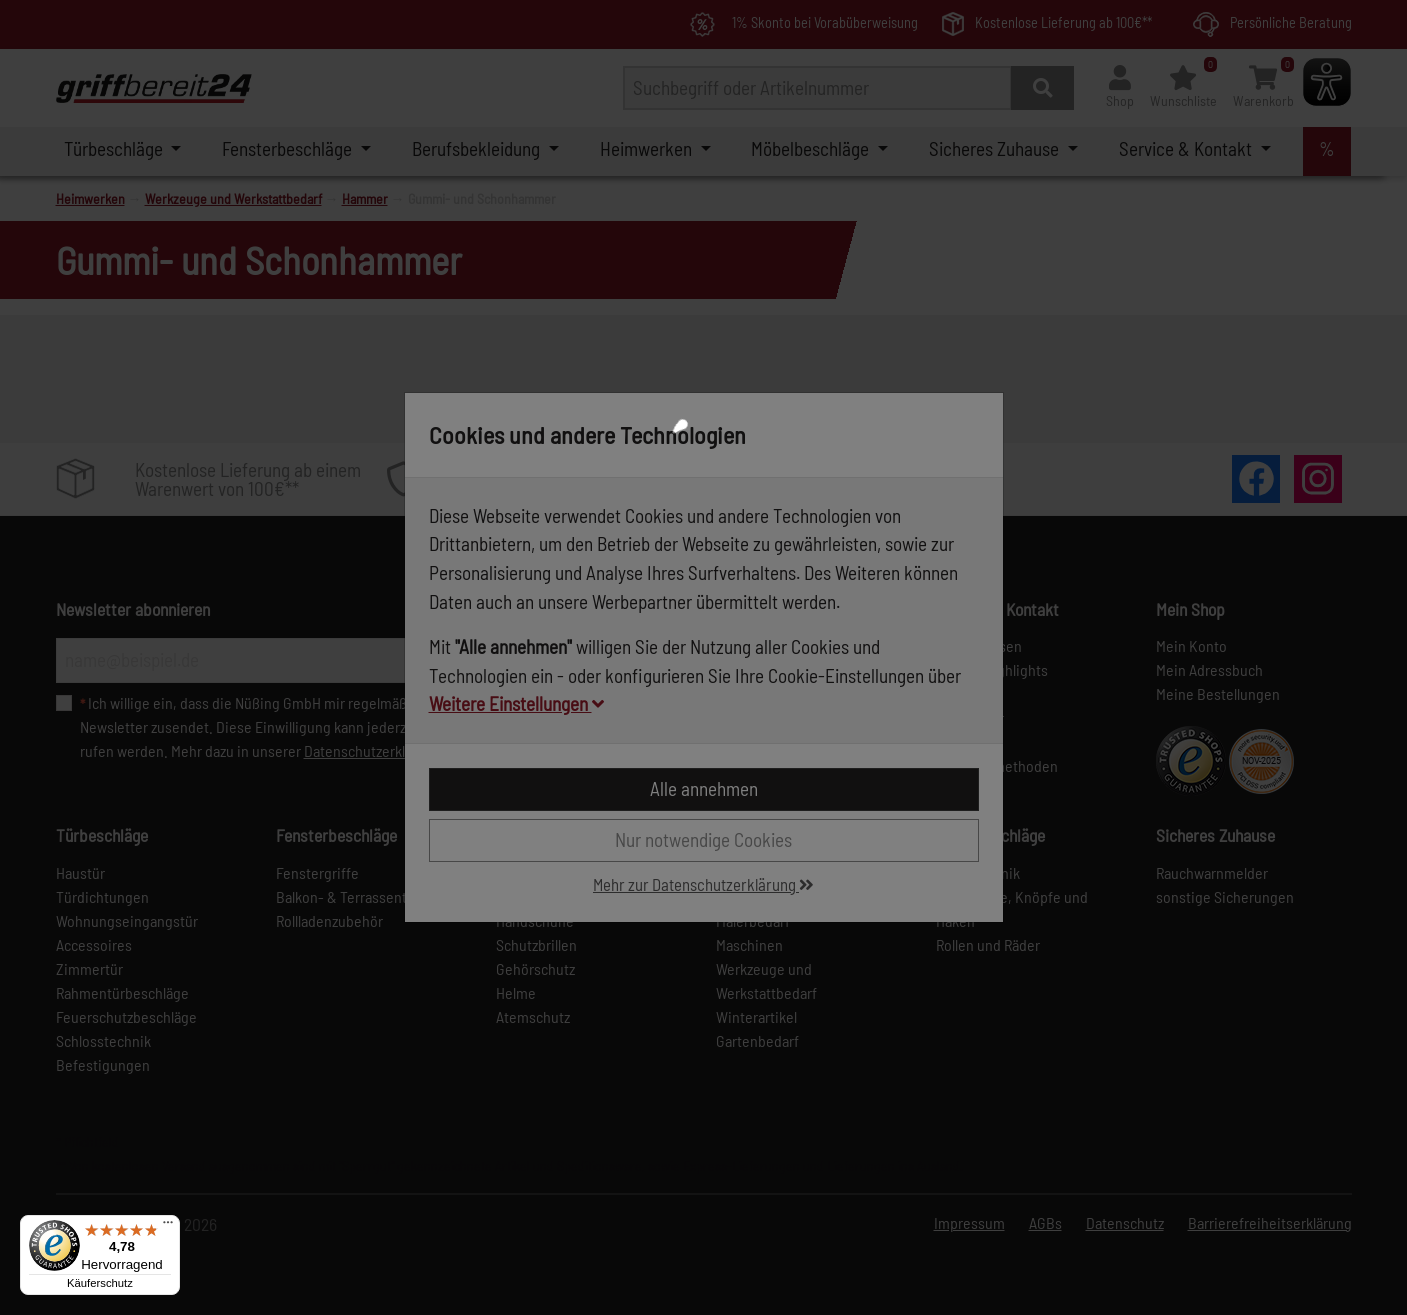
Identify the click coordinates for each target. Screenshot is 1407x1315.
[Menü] (168, 1227)
